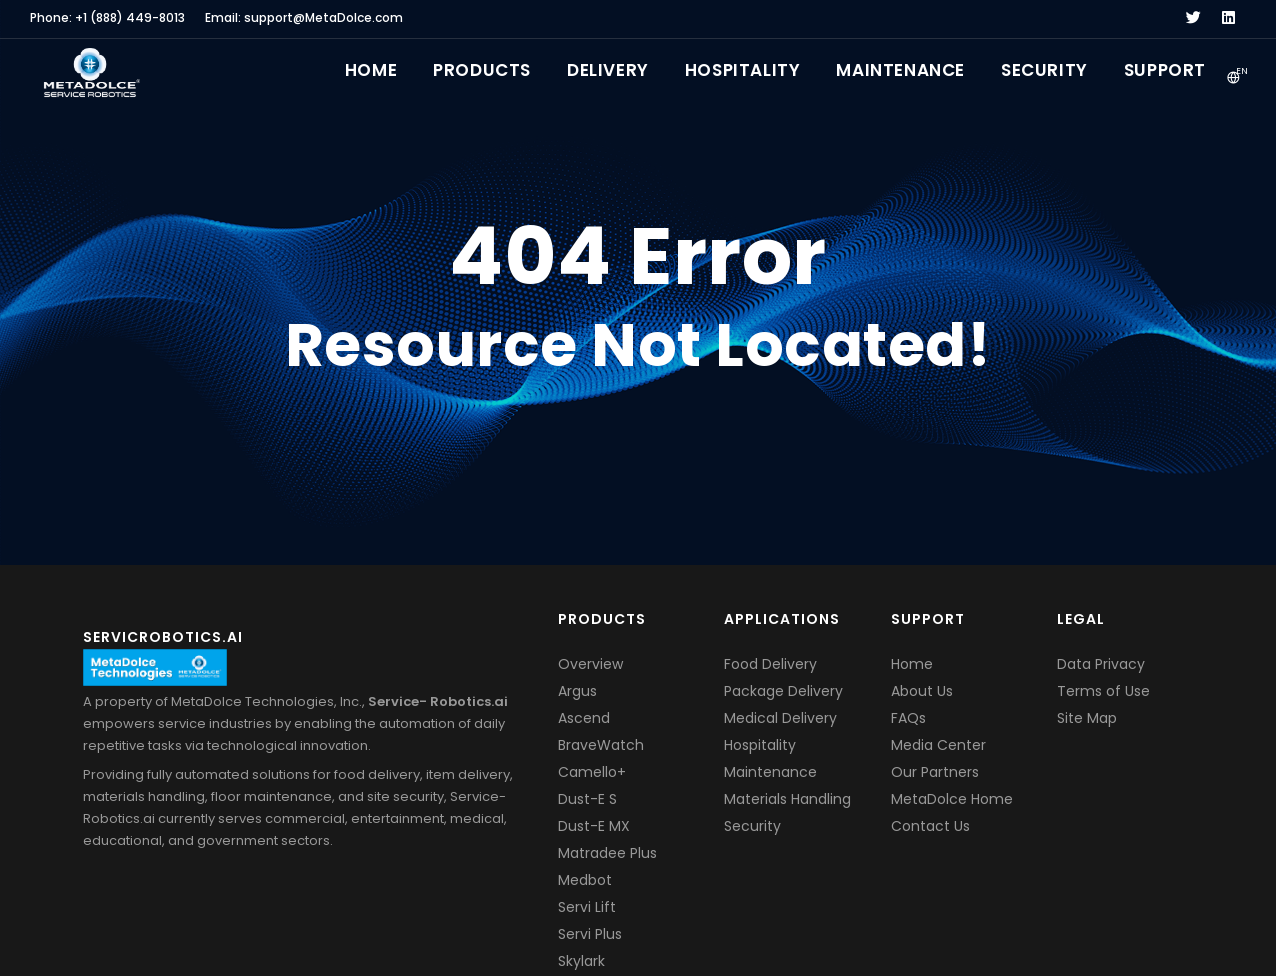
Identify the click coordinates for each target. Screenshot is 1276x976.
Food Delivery (770, 664)
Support (1165, 70)
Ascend (584, 718)
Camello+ (592, 772)
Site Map (1087, 718)
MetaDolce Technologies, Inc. (266, 701)
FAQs (908, 718)
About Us (922, 691)
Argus (577, 691)
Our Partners (935, 772)
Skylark (581, 961)
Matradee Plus (607, 853)
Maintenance (900, 70)
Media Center (938, 745)
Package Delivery (783, 691)
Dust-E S (587, 799)
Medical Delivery (780, 718)
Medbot (585, 880)
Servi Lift (587, 907)
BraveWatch (601, 745)
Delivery (608, 70)
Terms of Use (1103, 691)
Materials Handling (787, 799)
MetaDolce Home (952, 799)
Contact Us (930, 826)
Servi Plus (590, 934)
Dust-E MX (594, 826)
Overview (590, 664)
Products (482, 70)
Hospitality (743, 70)
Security (1044, 70)
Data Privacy (1101, 664)
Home (371, 70)
